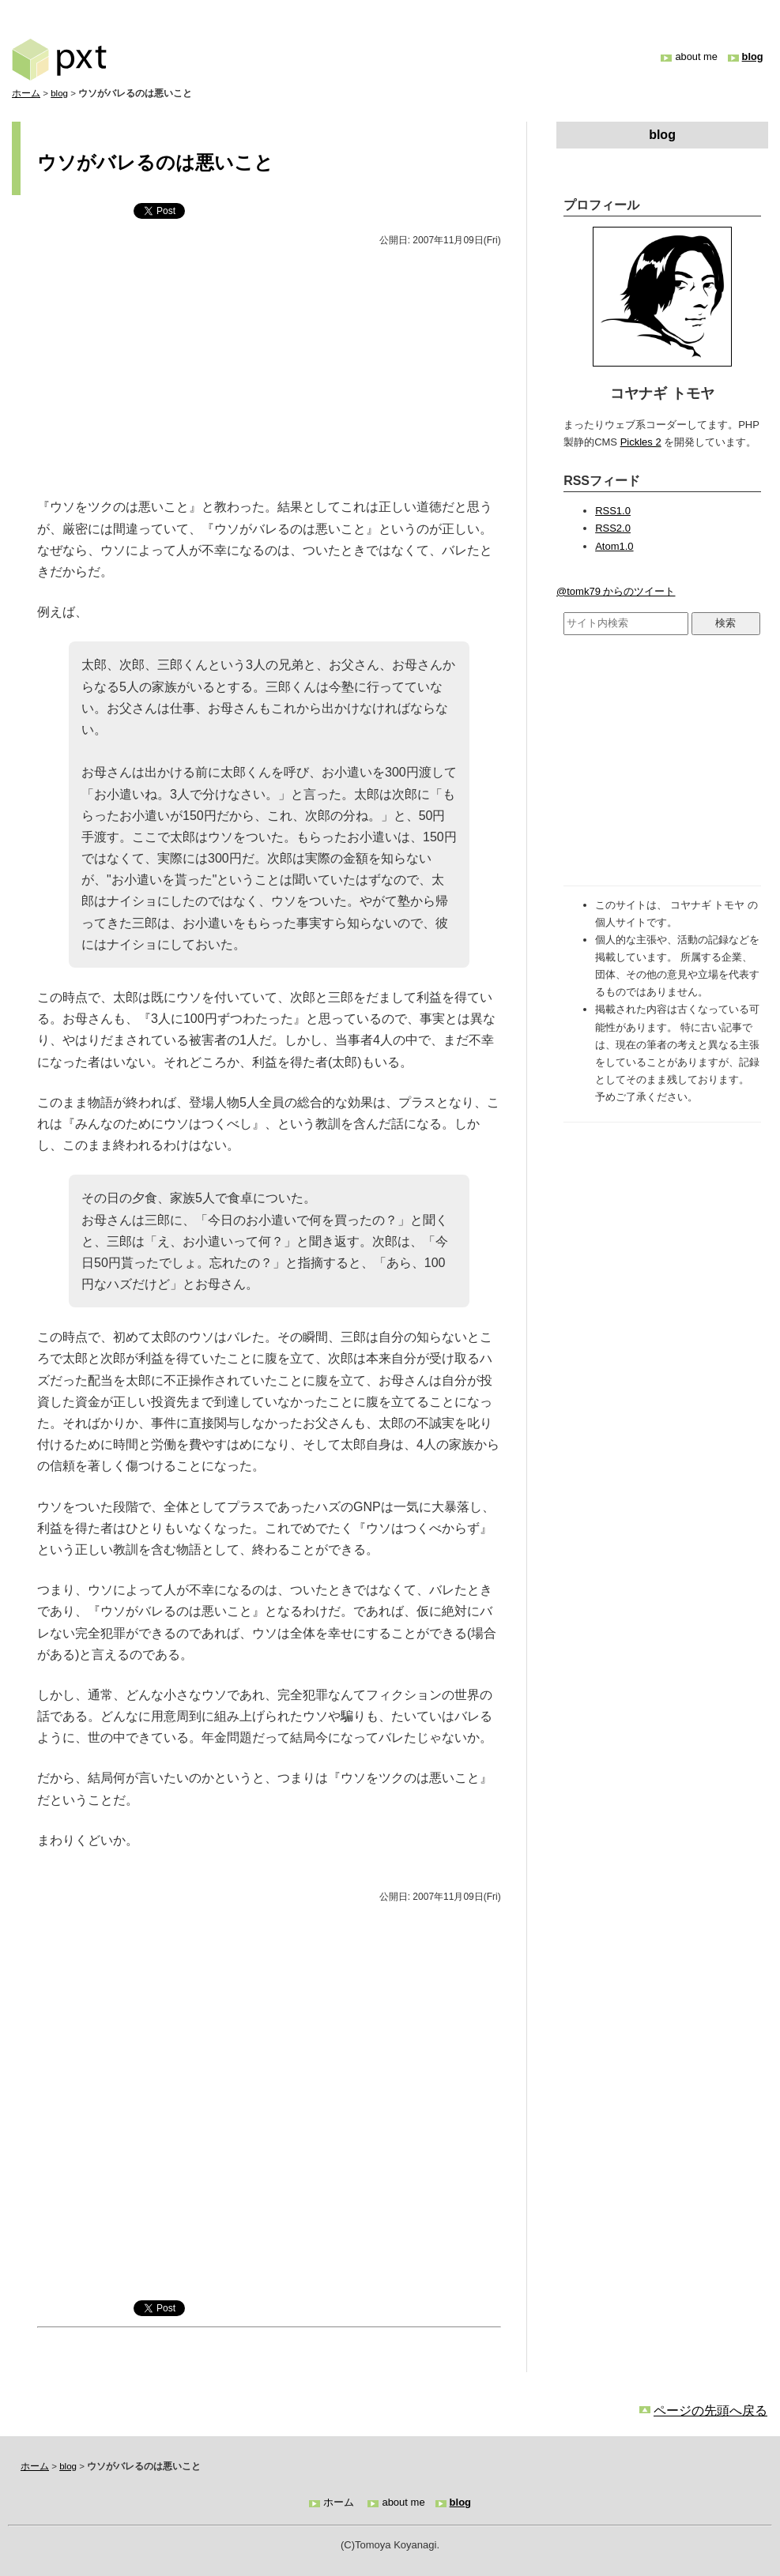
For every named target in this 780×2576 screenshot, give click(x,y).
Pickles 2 (640, 442)
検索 (725, 623)
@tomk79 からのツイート (615, 591)
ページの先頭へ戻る (710, 2410)
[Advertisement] (269, 372)
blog (752, 56)
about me (696, 56)
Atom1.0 (614, 546)
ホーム (26, 93)
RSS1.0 (613, 511)
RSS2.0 (613, 528)
